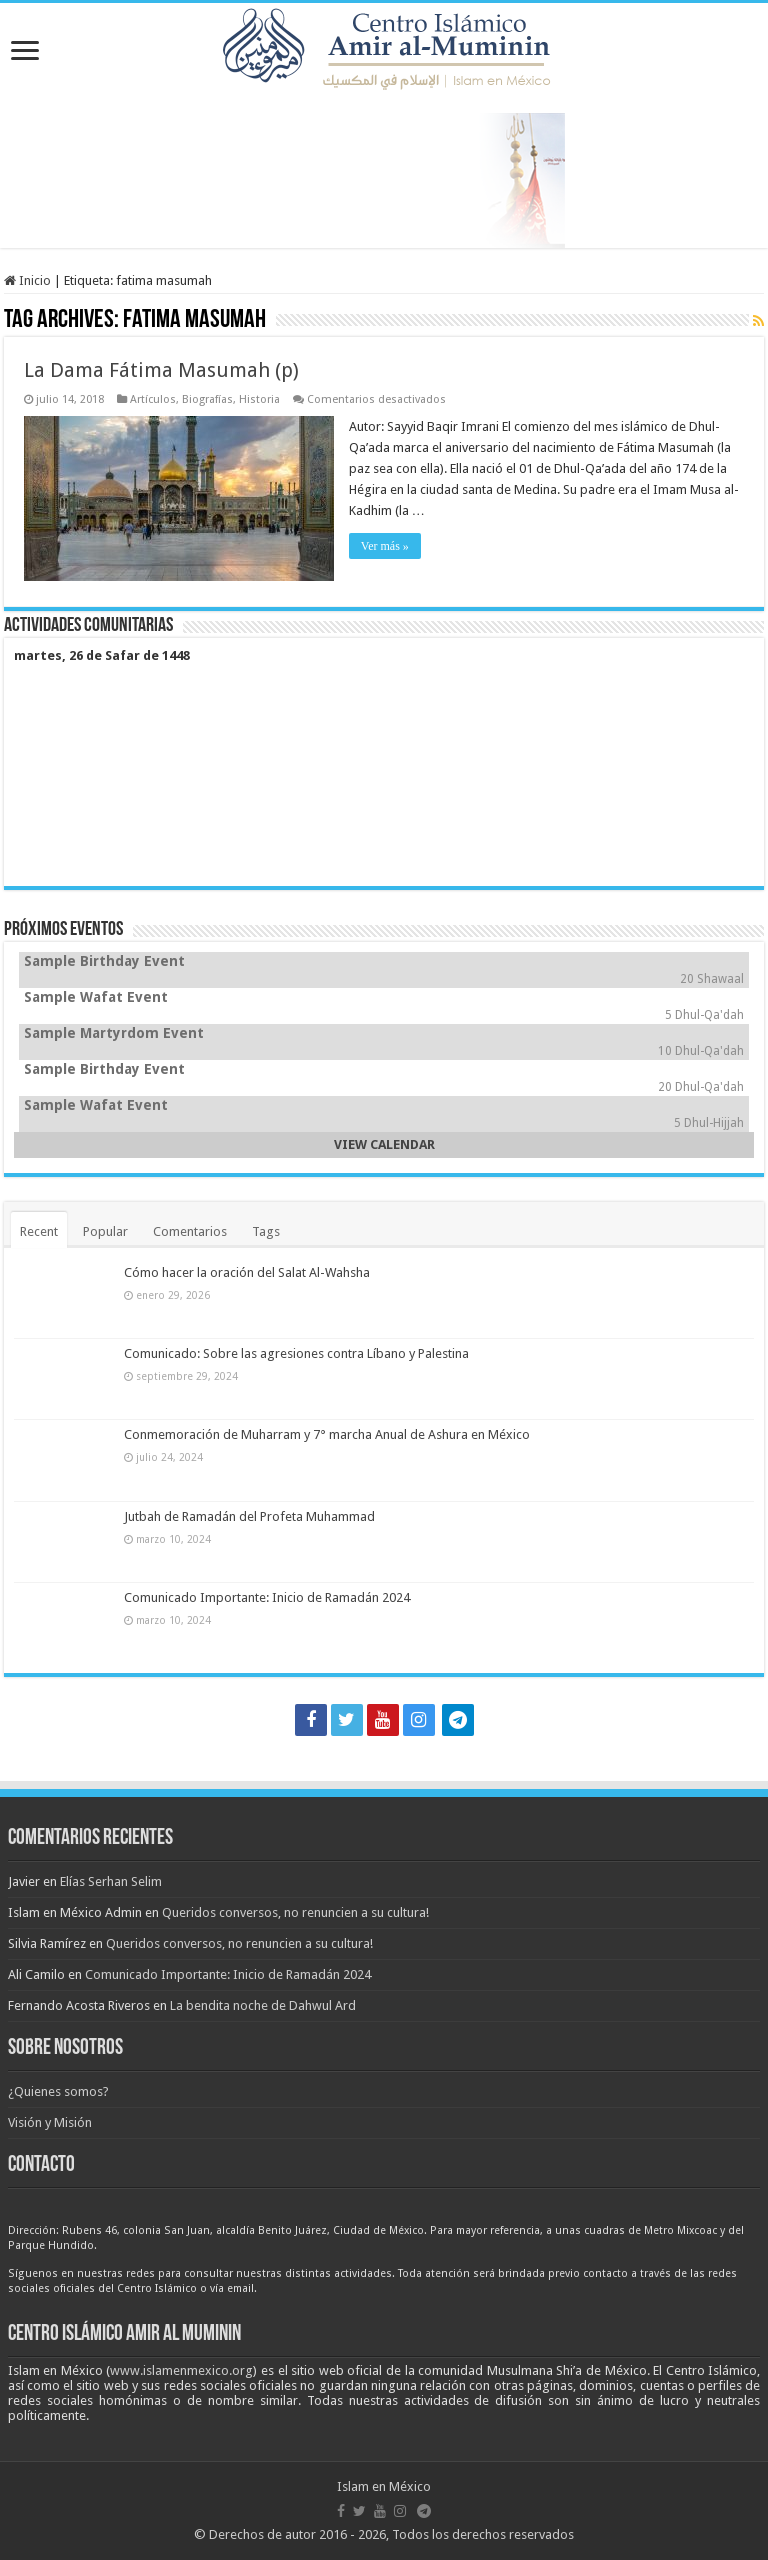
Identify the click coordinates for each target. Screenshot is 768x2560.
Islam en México (384, 2486)
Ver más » (385, 546)
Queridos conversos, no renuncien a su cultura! (295, 1912)
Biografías (207, 399)
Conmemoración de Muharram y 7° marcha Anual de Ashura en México (327, 1434)
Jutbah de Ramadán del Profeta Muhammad (249, 1516)
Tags (266, 1231)
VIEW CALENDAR (384, 1144)
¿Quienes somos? (58, 2091)
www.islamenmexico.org (181, 2370)
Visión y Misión (50, 2122)
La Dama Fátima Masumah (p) (161, 370)
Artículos (153, 399)
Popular (105, 1231)
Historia (259, 399)
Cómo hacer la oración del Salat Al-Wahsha (247, 1272)
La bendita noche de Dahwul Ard (263, 2005)
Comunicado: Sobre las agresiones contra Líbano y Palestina (296, 1353)
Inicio (27, 280)
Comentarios (190, 1231)
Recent (39, 1231)
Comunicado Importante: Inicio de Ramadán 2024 (267, 1597)
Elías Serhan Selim (111, 1881)
